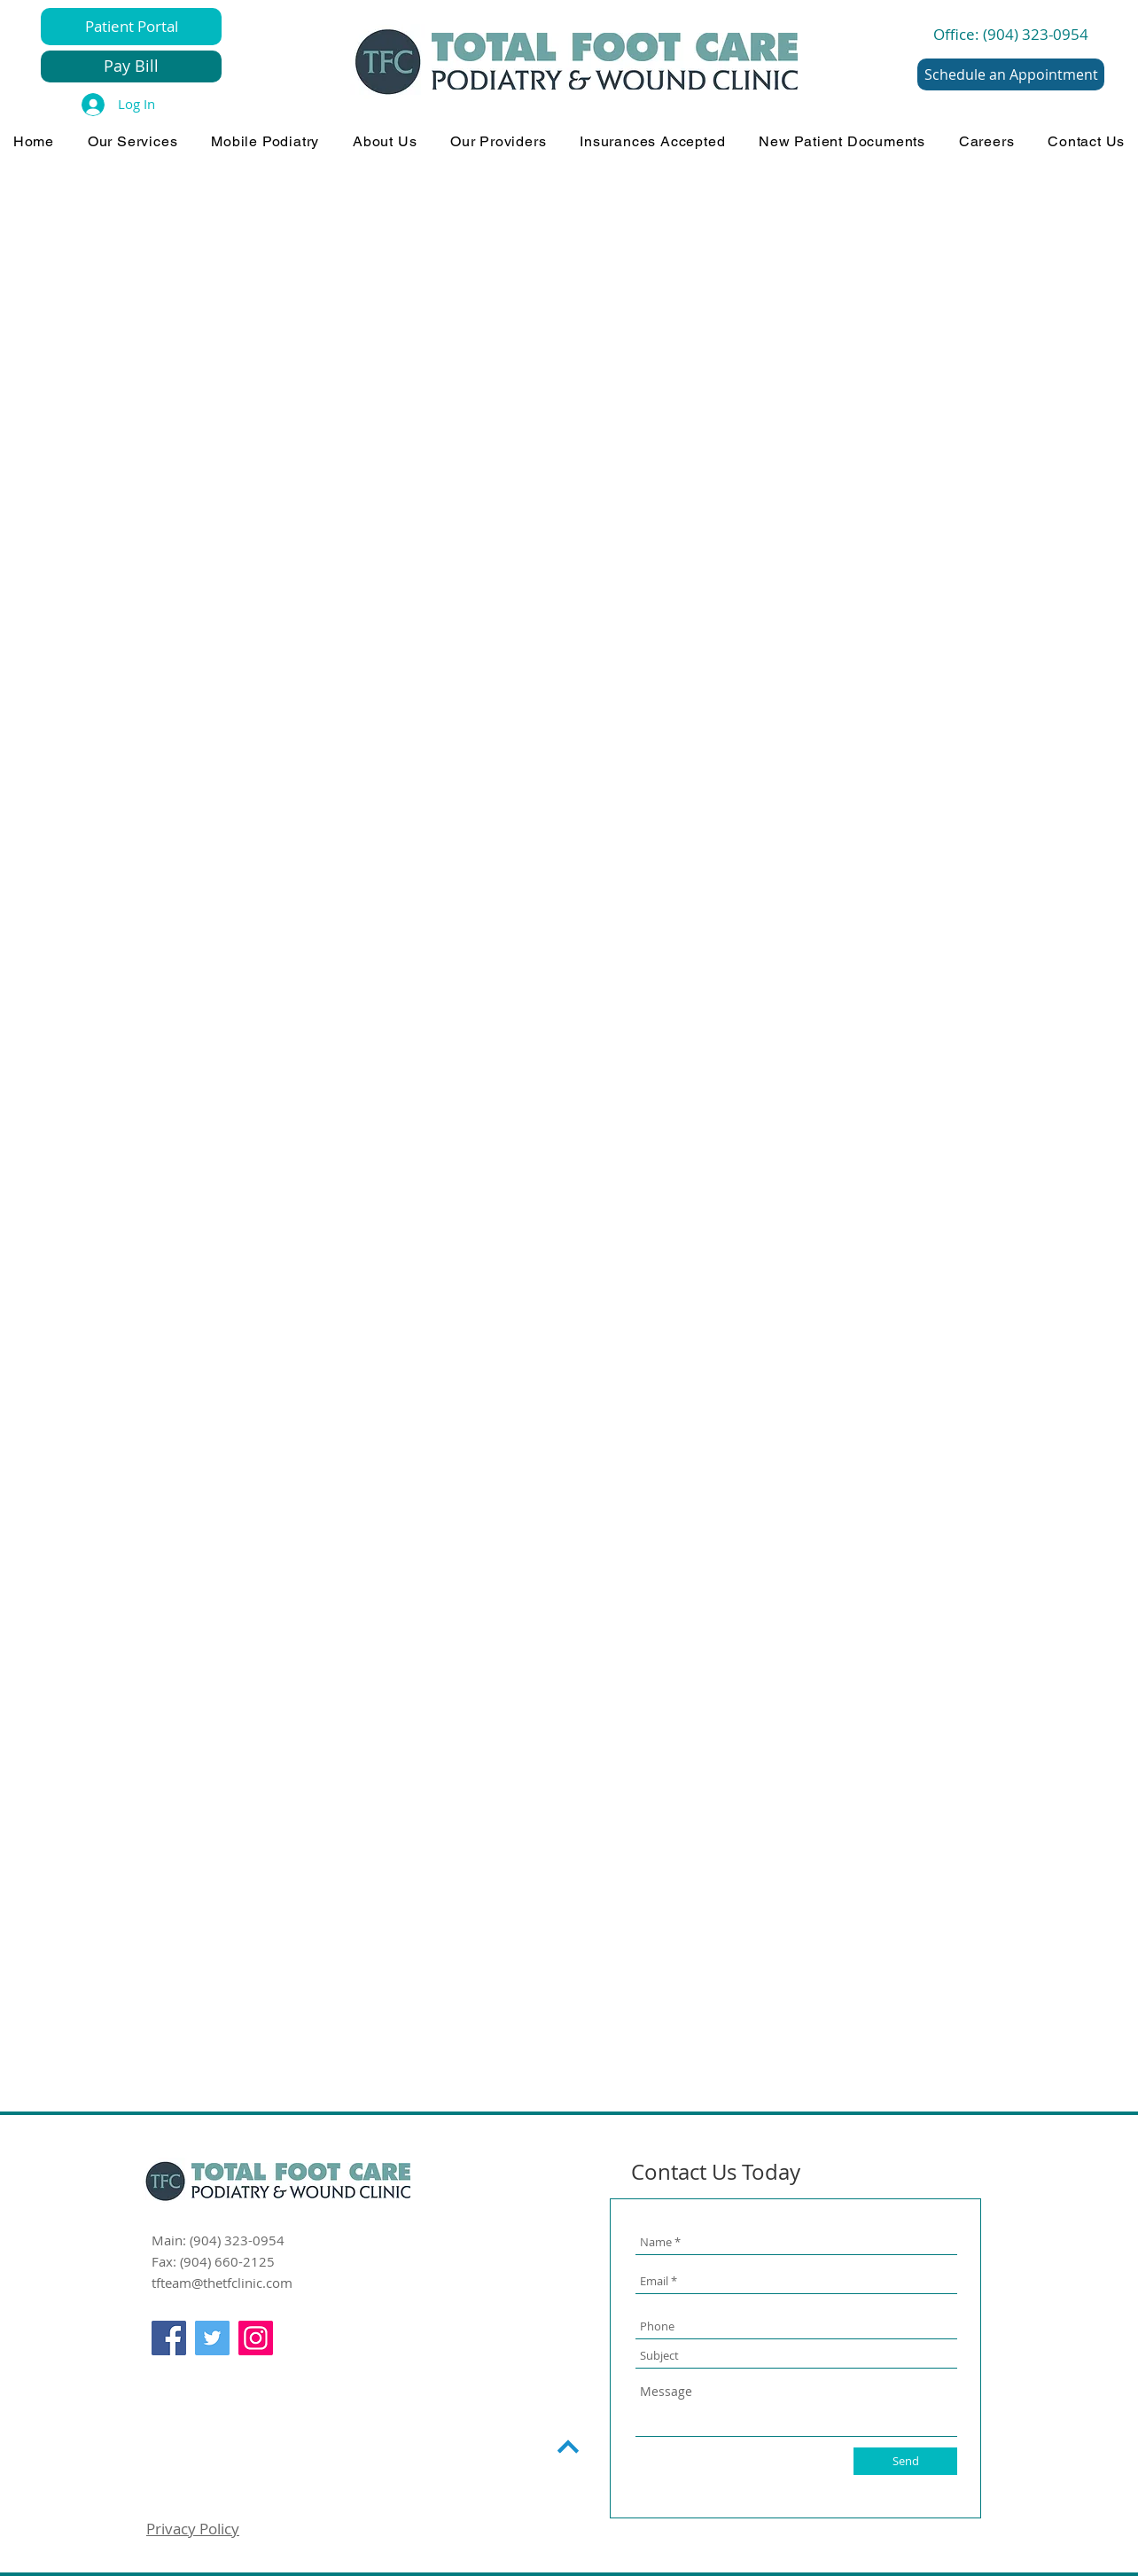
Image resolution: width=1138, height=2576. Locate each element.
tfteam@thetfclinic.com (222, 2282)
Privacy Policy (192, 2528)
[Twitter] (212, 2338)
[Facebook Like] (186, 2376)
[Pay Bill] (131, 66)
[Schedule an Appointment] (1010, 74)
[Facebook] (169, 2338)
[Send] (905, 2461)
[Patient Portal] (131, 26)
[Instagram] (255, 2338)
